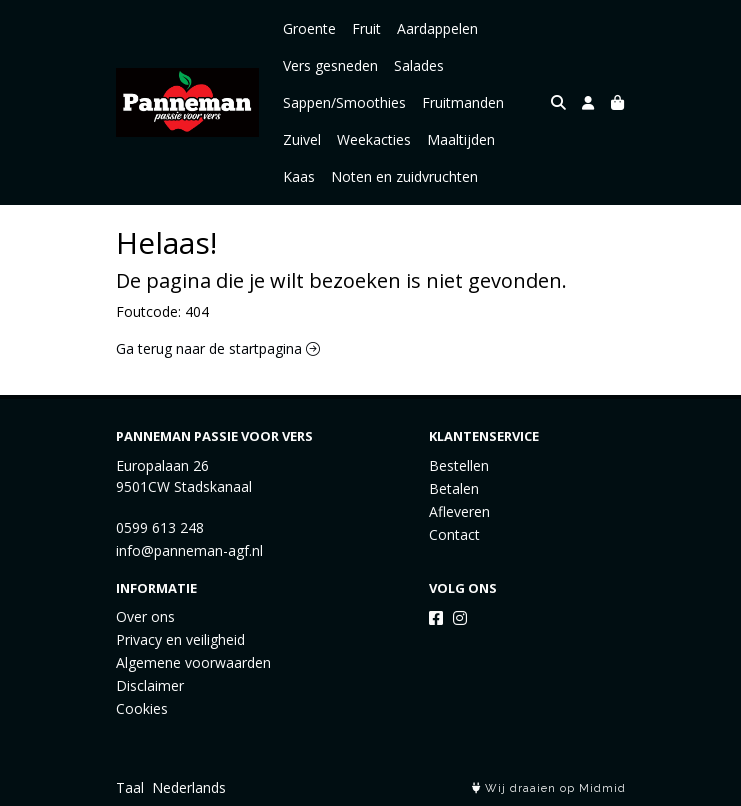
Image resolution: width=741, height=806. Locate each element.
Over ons (145, 616)
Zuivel (302, 139)
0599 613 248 (160, 527)
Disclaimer (150, 685)
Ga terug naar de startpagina (218, 348)
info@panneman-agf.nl (189, 550)
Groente (309, 28)
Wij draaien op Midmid (549, 788)
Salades (419, 65)
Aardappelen (437, 28)
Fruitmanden (463, 102)
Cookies (142, 708)
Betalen (454, 488)
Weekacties (374, 139)
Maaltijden (461, 139)
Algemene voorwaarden (193, 662)
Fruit (366, 28)
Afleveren (459, 511)
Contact (454, 534)
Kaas (299, 176)
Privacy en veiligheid (180, 639)
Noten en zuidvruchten (404, 176)
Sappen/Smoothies (344, 102)
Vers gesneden (330, 65)
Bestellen (459, 465)
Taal (130, 787)
